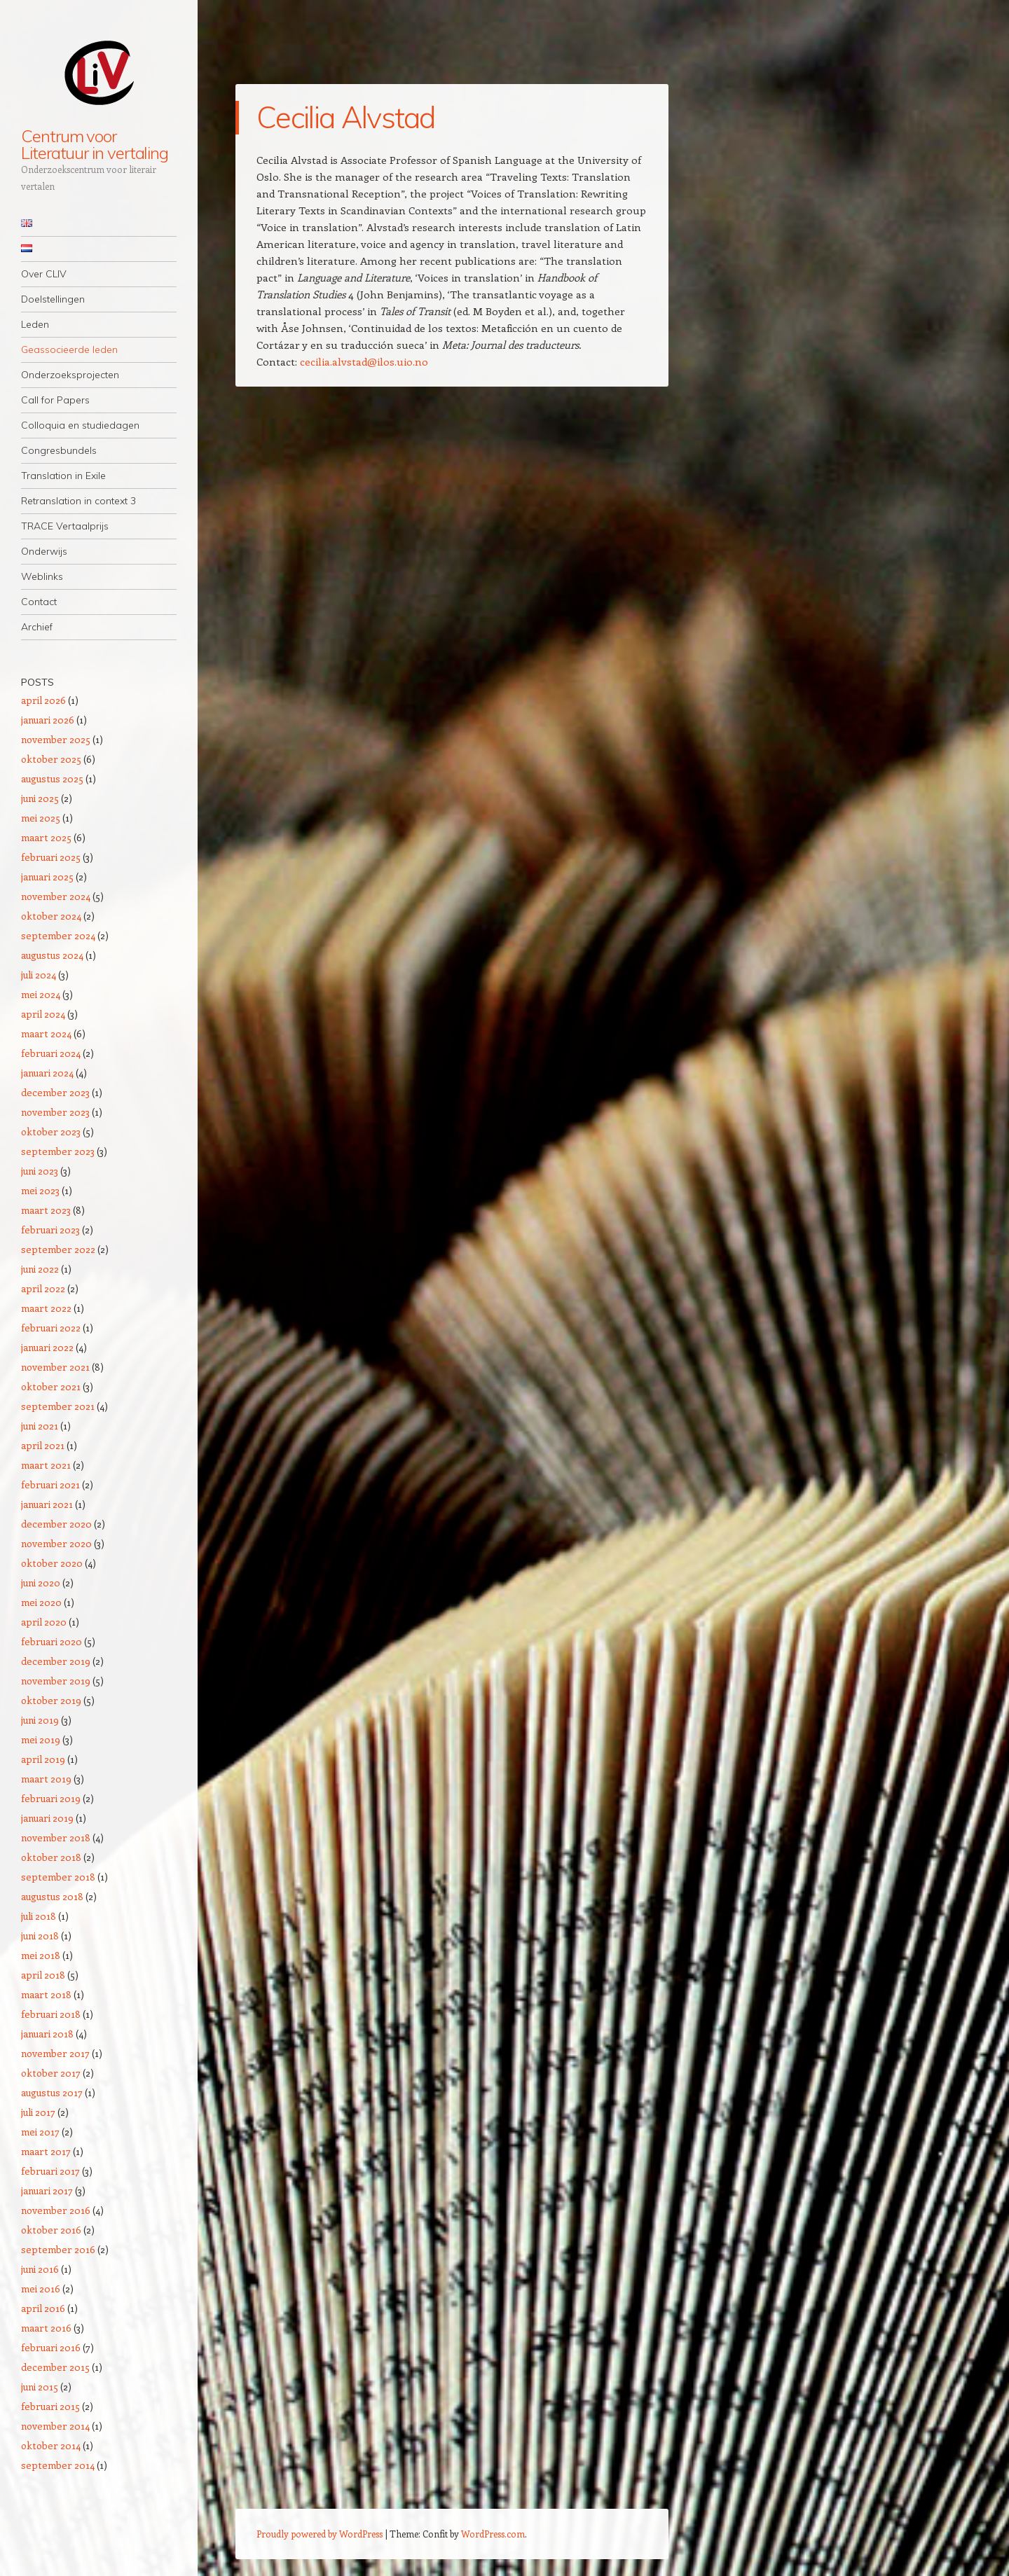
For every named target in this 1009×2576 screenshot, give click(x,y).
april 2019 (43, 1759)
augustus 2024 (52, 955)
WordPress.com (493, 2534)
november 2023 (55, 1112)
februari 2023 (50, 1229)
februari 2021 (50, 1484)
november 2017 (55, 2053)
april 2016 (43, 2308)
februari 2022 (51, 1327)
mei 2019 (40, 1739)
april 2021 (42, 1445)
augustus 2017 (52, 2092)
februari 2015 (50, 2406)
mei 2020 (41, 1602)
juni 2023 (39, 1170)
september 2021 (58, 1406)
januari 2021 (47, 1504)
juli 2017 (38, 2112)
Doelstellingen (53, 299)
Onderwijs (44, 551)
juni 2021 (39, 1425)
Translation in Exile (63, 475)
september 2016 (58, 2249)
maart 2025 (46, 837)
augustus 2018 (52, 1896)
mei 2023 (40, 1190)
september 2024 (58, 935)
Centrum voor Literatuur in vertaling (94, 144)
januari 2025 (47, 876)
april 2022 (43, 1288)
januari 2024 (47, 1072)
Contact (39, 601)
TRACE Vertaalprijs (65, 526)
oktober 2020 (52, 1563)
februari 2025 (51, 857)
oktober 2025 (51, 759)
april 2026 (43, 700)
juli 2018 (38, 1916)
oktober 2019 (51, 1700)
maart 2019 (46, 1778)
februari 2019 (51, 1798)
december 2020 (56, 1523)
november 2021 (55, 1366)
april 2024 (43, 1013)
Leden (35, 324)
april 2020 (44, 1621)
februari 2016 (51, 2347)
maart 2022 (46, 1308)
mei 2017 (40, 2131)
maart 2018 (46, 1994)
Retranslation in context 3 (78, 500)
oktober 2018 (51, 1857)
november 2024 (55, 896)
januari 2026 (47, 719)
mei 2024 (40, 994)
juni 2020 (40, 1582)
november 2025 (55, 739)
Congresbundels (59, 450)
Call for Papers (55, 400)
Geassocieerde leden (69, 349)
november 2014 (55, 2425)
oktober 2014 (51, 2445)
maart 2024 (46, 1033)
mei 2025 (40, 817)
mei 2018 (40, 1955)
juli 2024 (38, 974)
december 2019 (55, 1661)
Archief (37, 627)
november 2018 (55, 1837)
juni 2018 (40, 1935)
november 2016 (55, 2210)
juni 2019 (40, 1719)
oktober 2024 (51, 915)
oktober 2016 (51, 2229)
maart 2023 (46, 1210)
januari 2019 (47, 1817)
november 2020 (56, 1543)
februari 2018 (51, 2014)
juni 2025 (40, 798)
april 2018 (43, 1974)
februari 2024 (51, 1053)
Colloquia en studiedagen (80, 425)
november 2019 (55, 1680)
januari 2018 (47, 2033)
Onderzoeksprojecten (70, 374)
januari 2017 (47, 2190)
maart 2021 (46, 1464)
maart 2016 (46, 2327)
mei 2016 (40, 2288)
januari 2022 (47, 1347)
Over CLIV (44, 274)
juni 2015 (39, 2386)
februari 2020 (51, 1641)
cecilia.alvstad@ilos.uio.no (364, 361)
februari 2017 (50, 2170)
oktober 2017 (51, 2072)
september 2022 (58, 1249)
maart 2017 (46, 2151)
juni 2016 (40, 2269)
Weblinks (42, 576)
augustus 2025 (52, 778)
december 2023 (55, 1092)
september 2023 (58, 1151)
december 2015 (55, 2367)
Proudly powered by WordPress (319, 2534)
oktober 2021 (51, 1386)
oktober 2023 (51, 1131)
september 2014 (58, 2465)
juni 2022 (40, 1268)
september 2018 (58, 1876)
